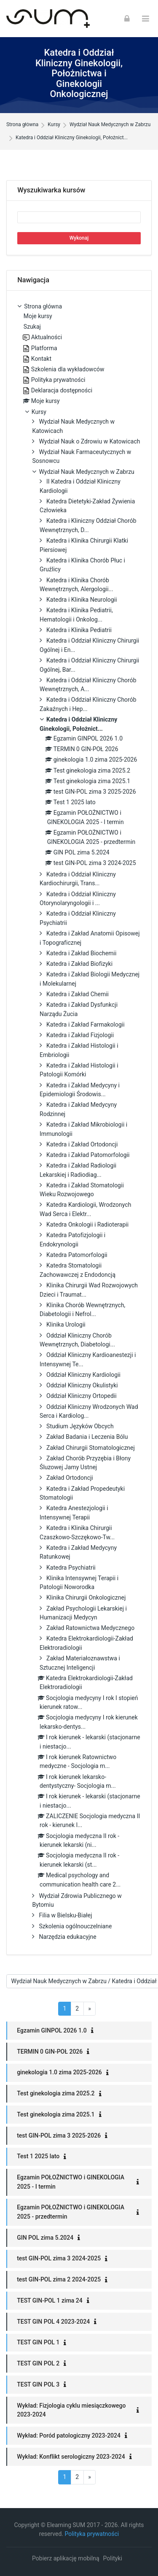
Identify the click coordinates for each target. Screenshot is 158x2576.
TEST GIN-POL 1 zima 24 (50, 2300)
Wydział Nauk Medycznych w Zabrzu (110, 124)
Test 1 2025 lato (38, 2156)
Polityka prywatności (92, 2533)
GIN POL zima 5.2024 (45, 2237)
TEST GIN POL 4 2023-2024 (53, 2321)
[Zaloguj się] (127, 19)
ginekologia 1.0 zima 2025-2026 (59, 2072)
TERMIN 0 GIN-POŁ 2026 (50, 2051)
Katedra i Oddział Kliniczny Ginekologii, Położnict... (72, 138)
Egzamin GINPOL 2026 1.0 (52, 2030)
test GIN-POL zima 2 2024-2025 (59, 2279)
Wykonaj (79, 238)
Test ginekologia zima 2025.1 (55, 2114)
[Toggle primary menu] (145, 19)
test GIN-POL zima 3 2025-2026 (59, 2135)
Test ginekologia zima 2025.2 (55, 2093)
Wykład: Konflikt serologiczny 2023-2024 (71, 2456)
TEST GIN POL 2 (38, 2363)
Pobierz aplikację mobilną (65, 2558)
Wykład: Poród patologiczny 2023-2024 (69, 2435)
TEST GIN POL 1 (38, 2342)
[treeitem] (79, 1122)
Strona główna (22, 124)
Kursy (54, 124)
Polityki (112, 2558)
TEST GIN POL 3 (38, 2384)
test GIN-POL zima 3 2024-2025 (59, 2258)
